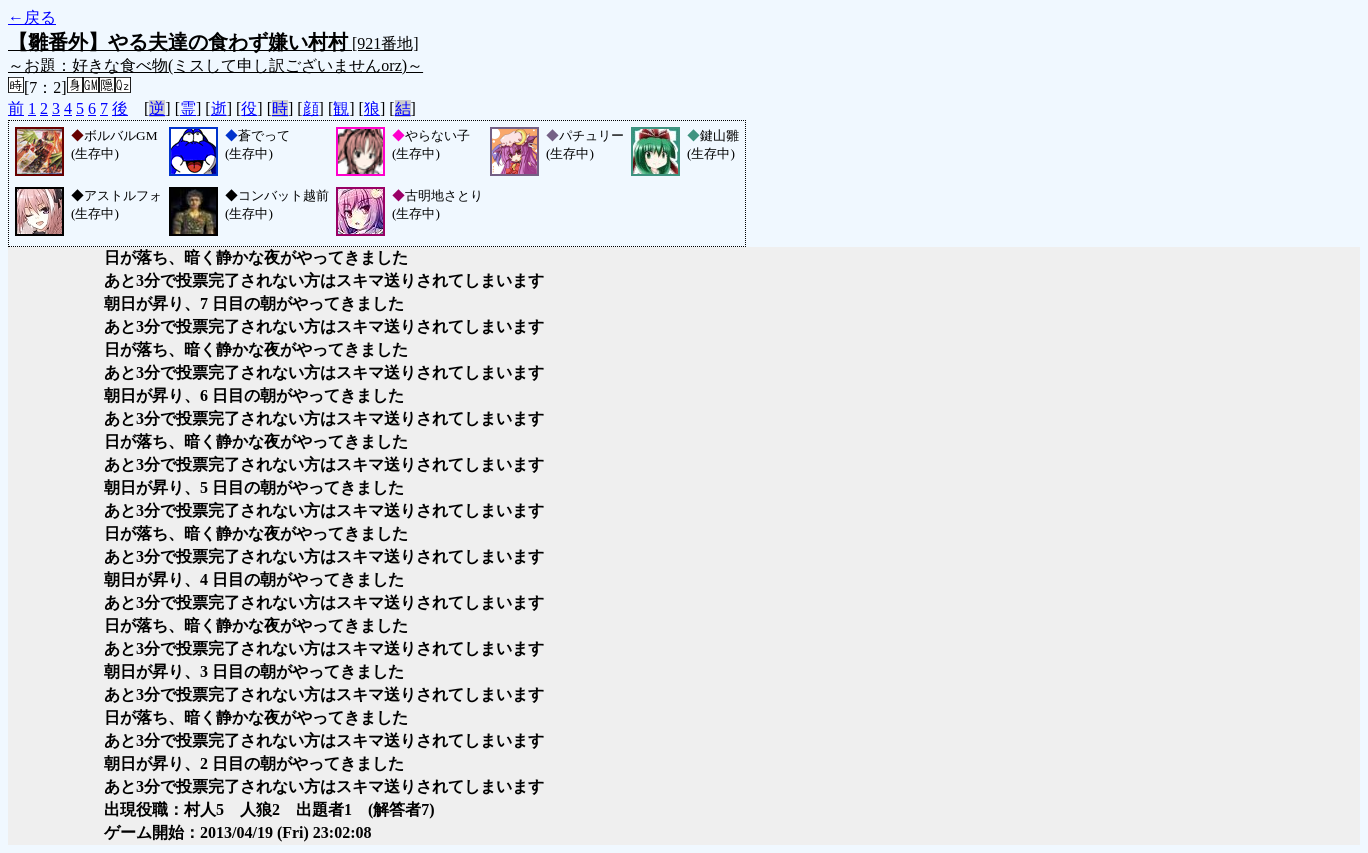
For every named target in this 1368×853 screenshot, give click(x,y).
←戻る (32, 17)
